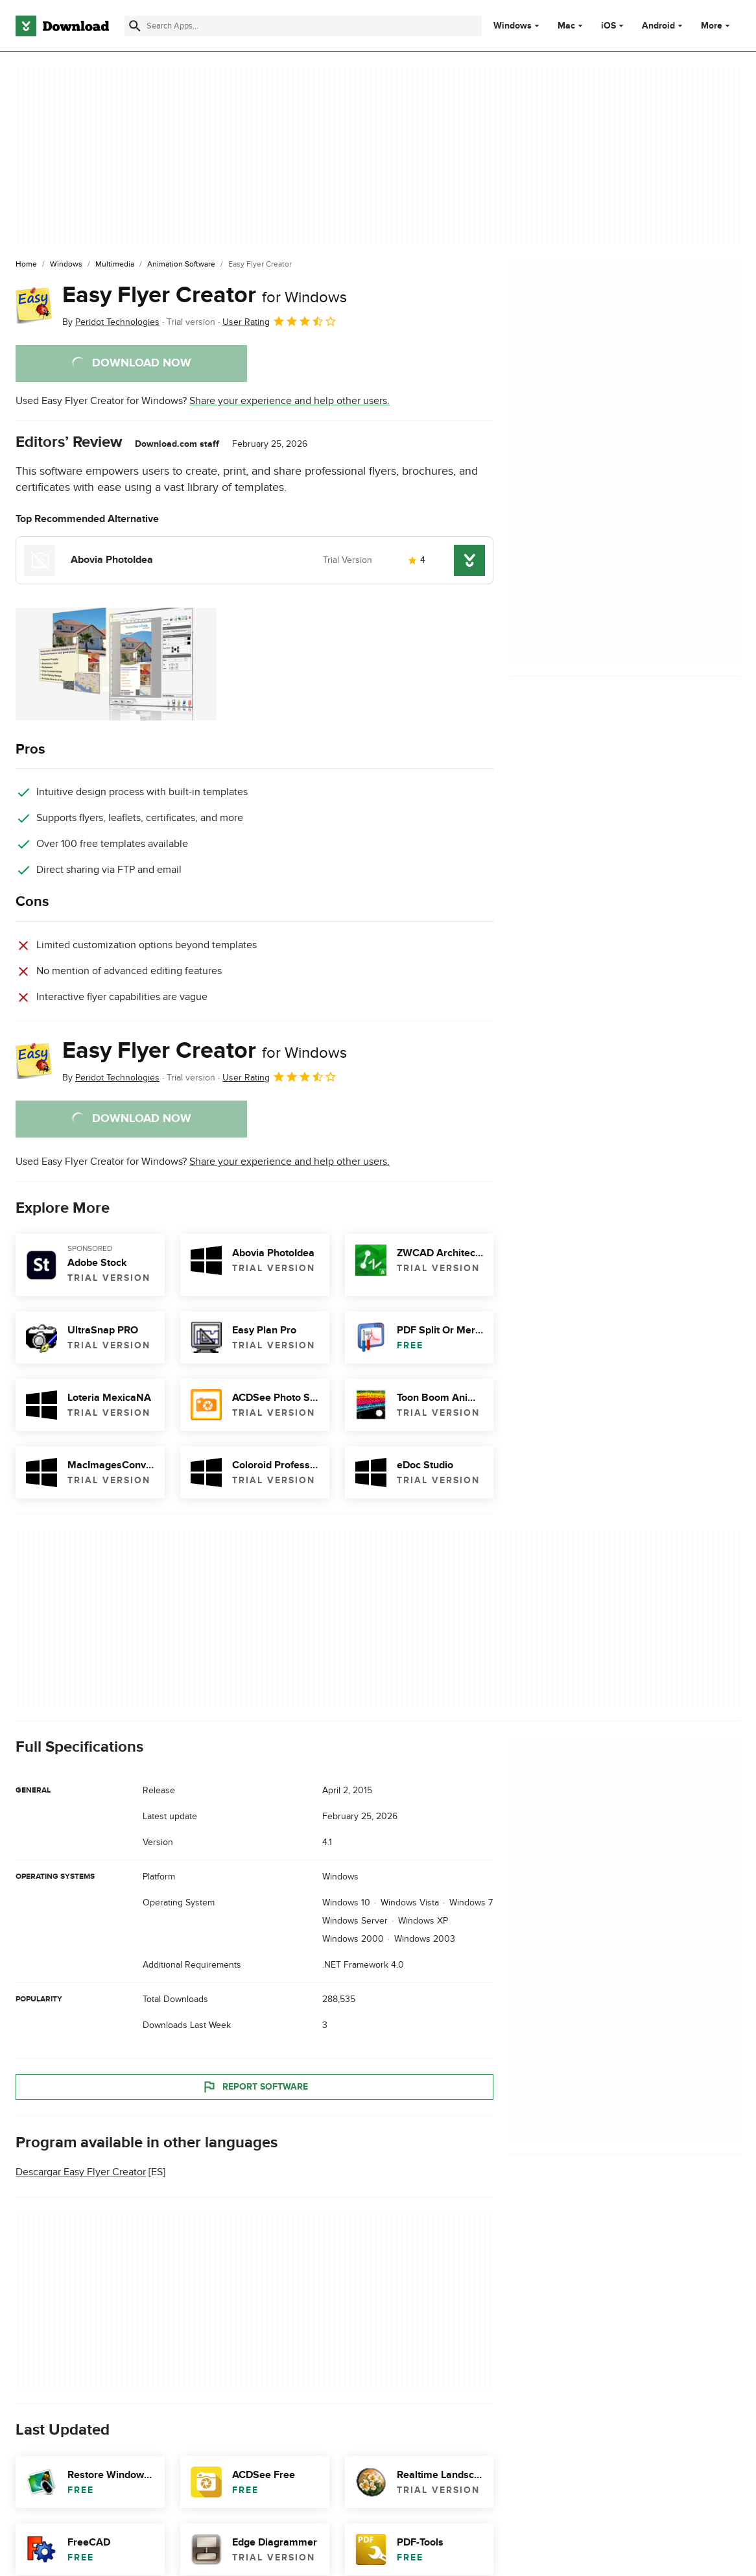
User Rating (279, 321)
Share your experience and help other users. (289, 400)
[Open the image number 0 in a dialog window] (116, 664)
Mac (566, 25)
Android (658, 25)
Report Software (255, 2087)
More (717, 25)
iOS (608, 25)
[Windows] (66, 264)
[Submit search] (134, 26)
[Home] (26, 264)
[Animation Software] (181, 264)
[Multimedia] (114, 264)
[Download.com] (62, 26)
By (110, 322)
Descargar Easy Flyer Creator (81, 2172)
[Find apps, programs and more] (303, 26)
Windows (512, 25)
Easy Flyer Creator (204, 295)
